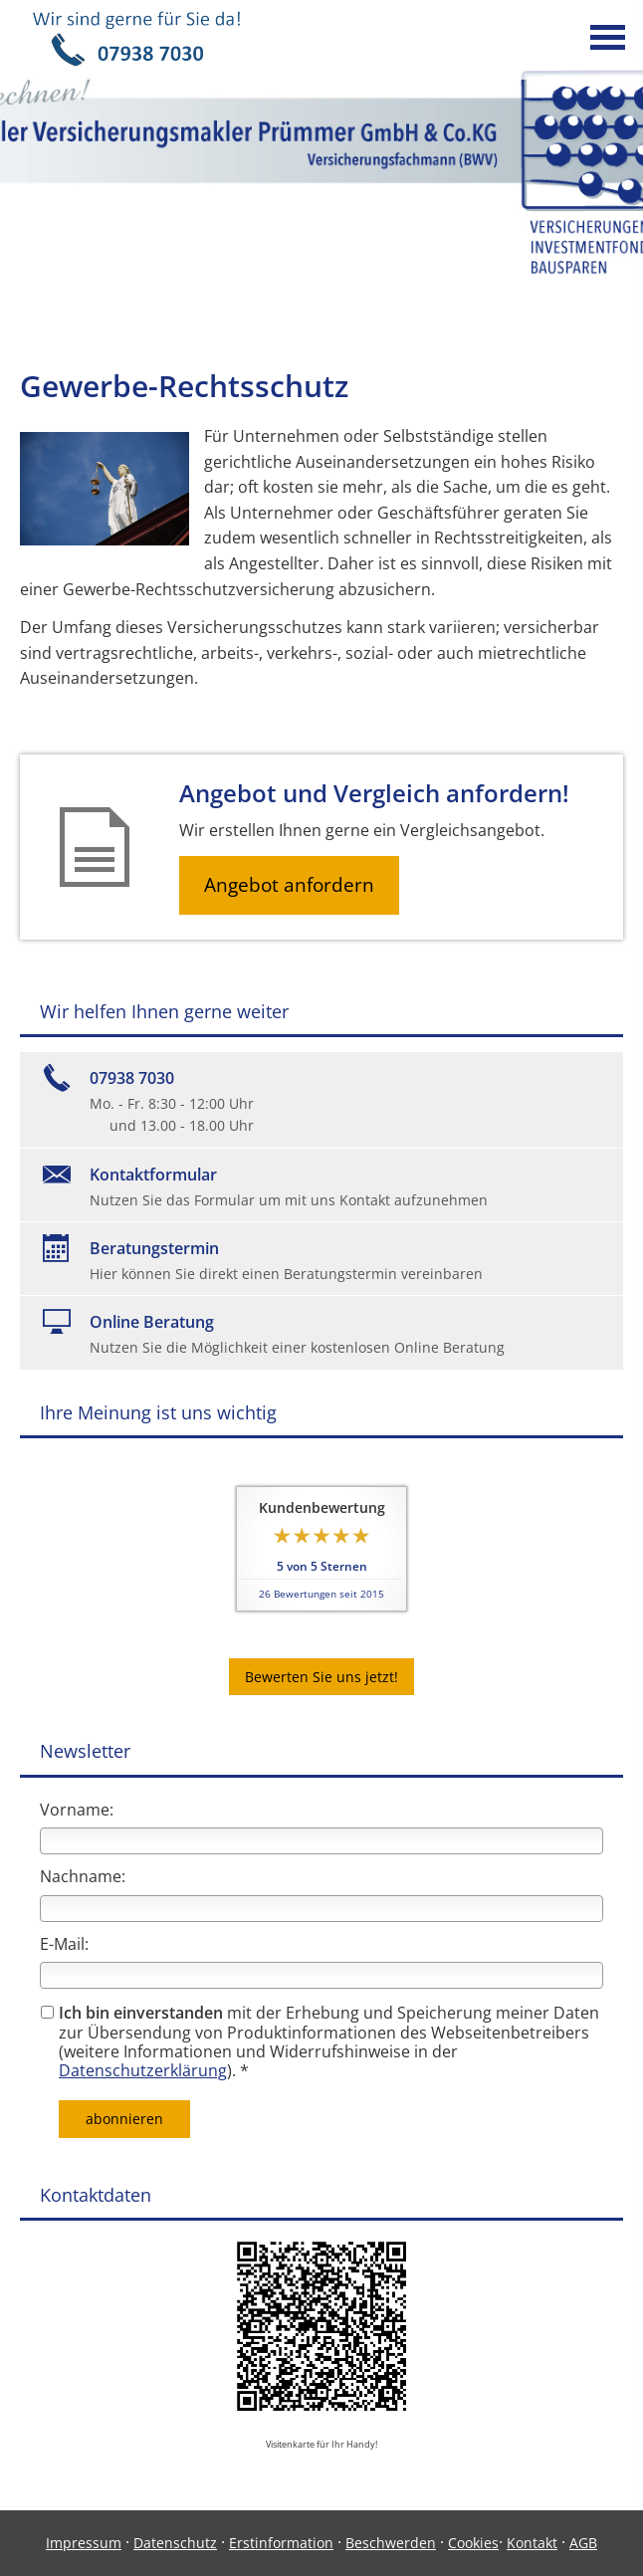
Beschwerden (390, 2542)
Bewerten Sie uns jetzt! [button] (321, 1676)
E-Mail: (64, 1944)
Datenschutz (175, 2542)
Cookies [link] (473, 2542)
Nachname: (82, 1876)
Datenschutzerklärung (143, 2070)
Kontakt (532, 2542)
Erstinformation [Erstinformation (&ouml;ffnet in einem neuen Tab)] (281, 2542)
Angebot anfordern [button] (289, 885)
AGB (583, 2542)
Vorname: (76, 1810)
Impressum (83, 2542)
